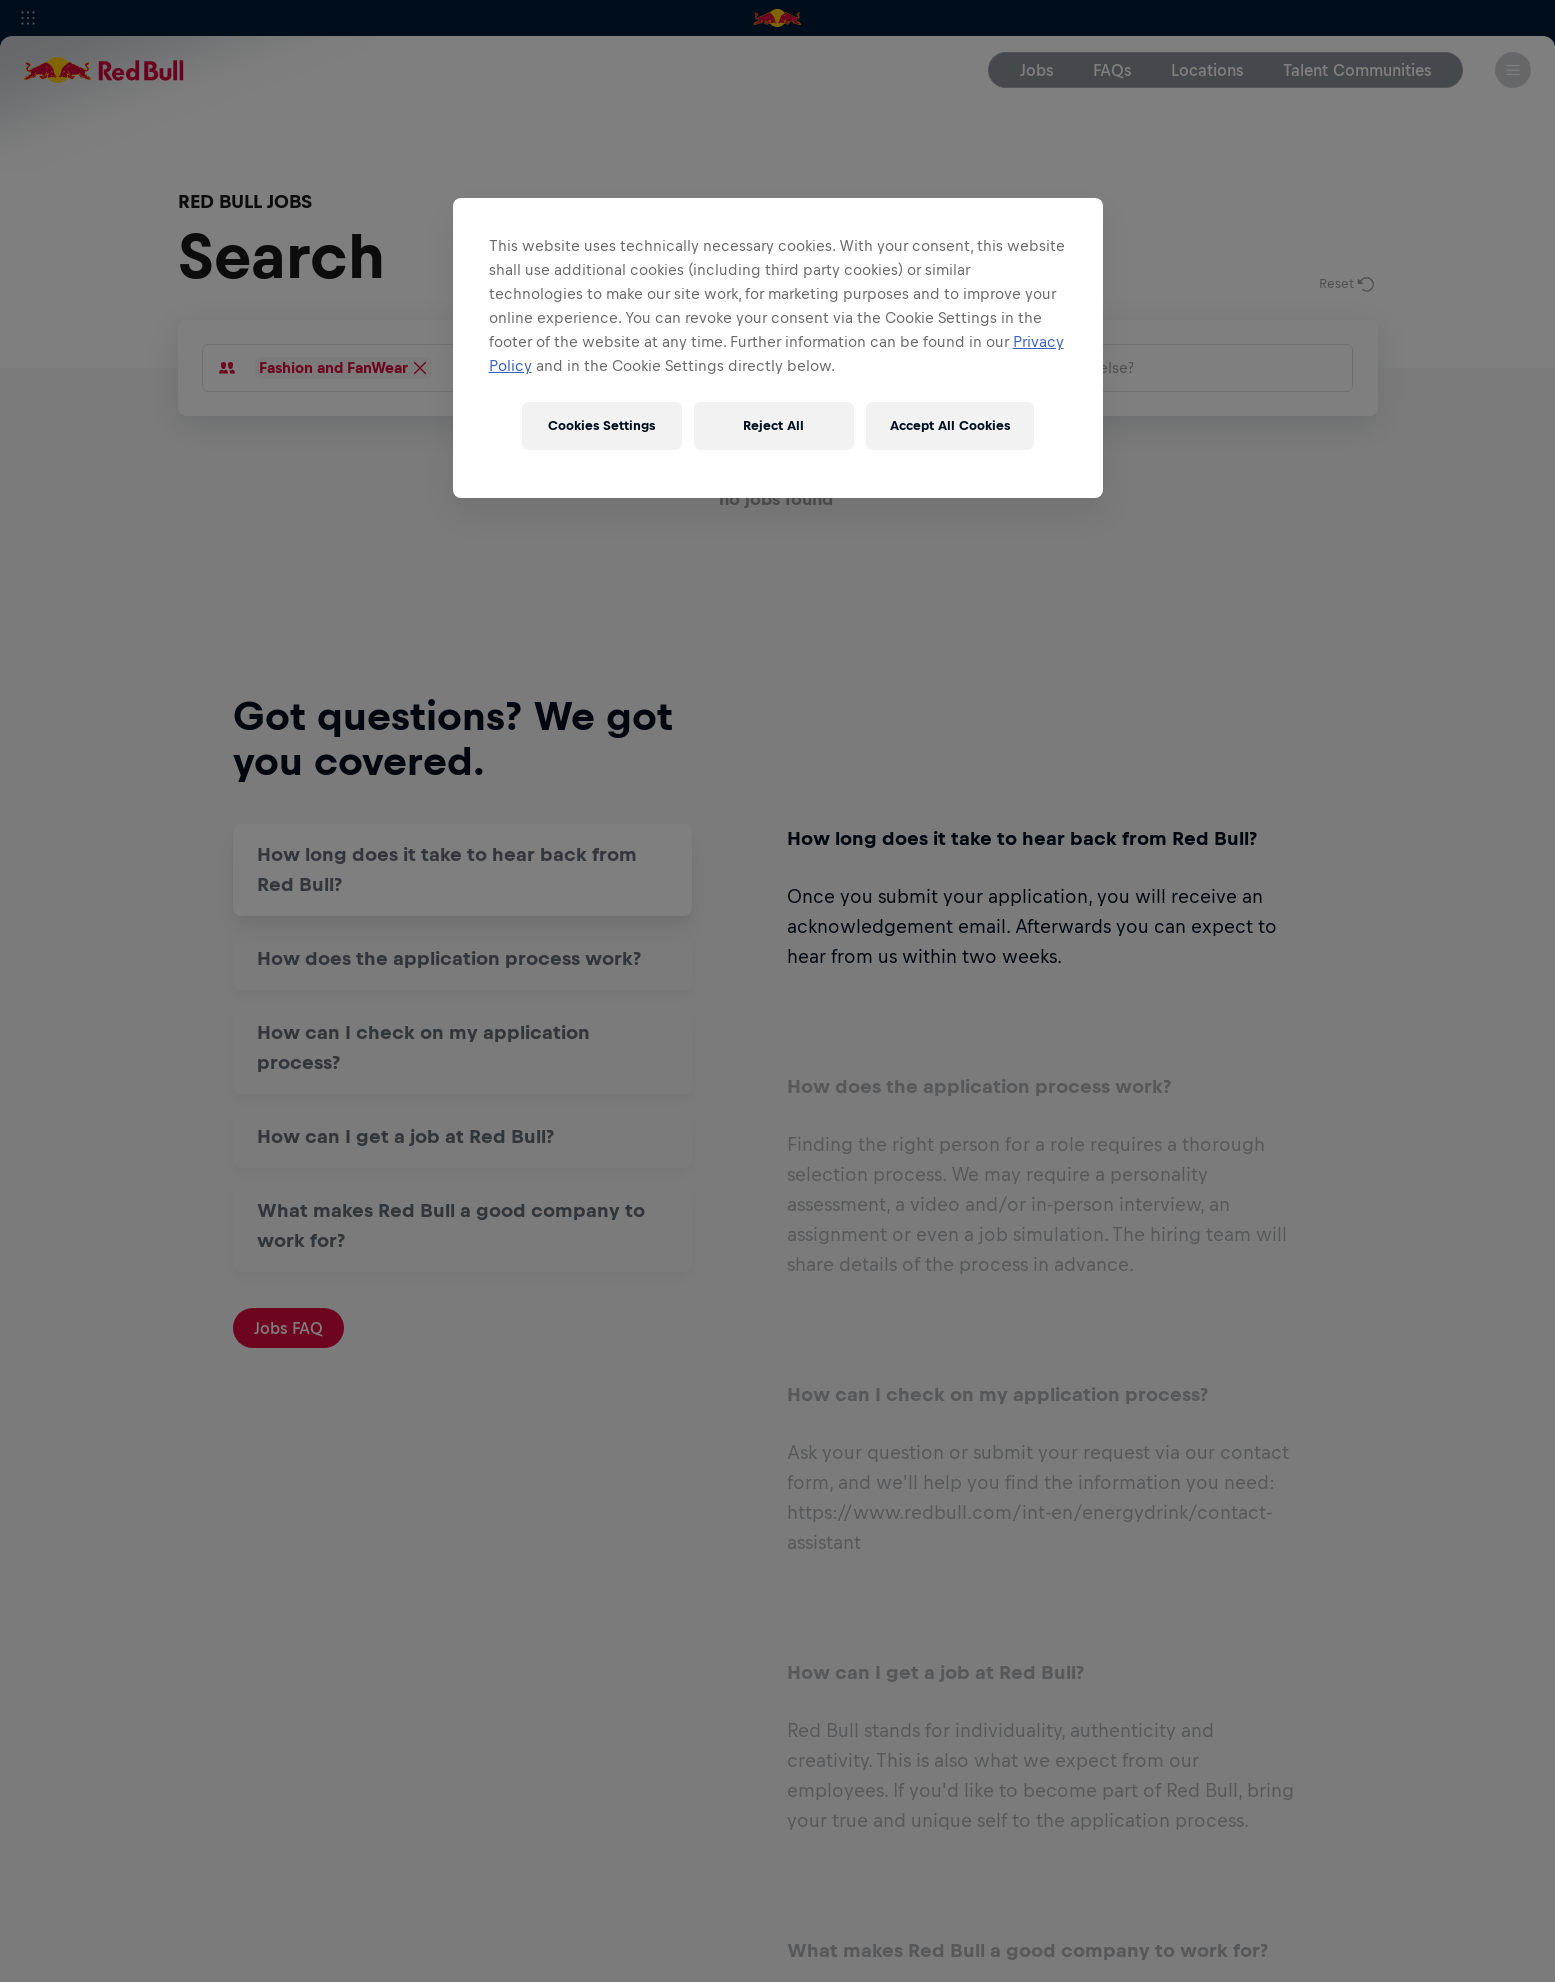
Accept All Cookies (950, 425)
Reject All (773, 425)
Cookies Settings (601, 425)
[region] (778, 348)
